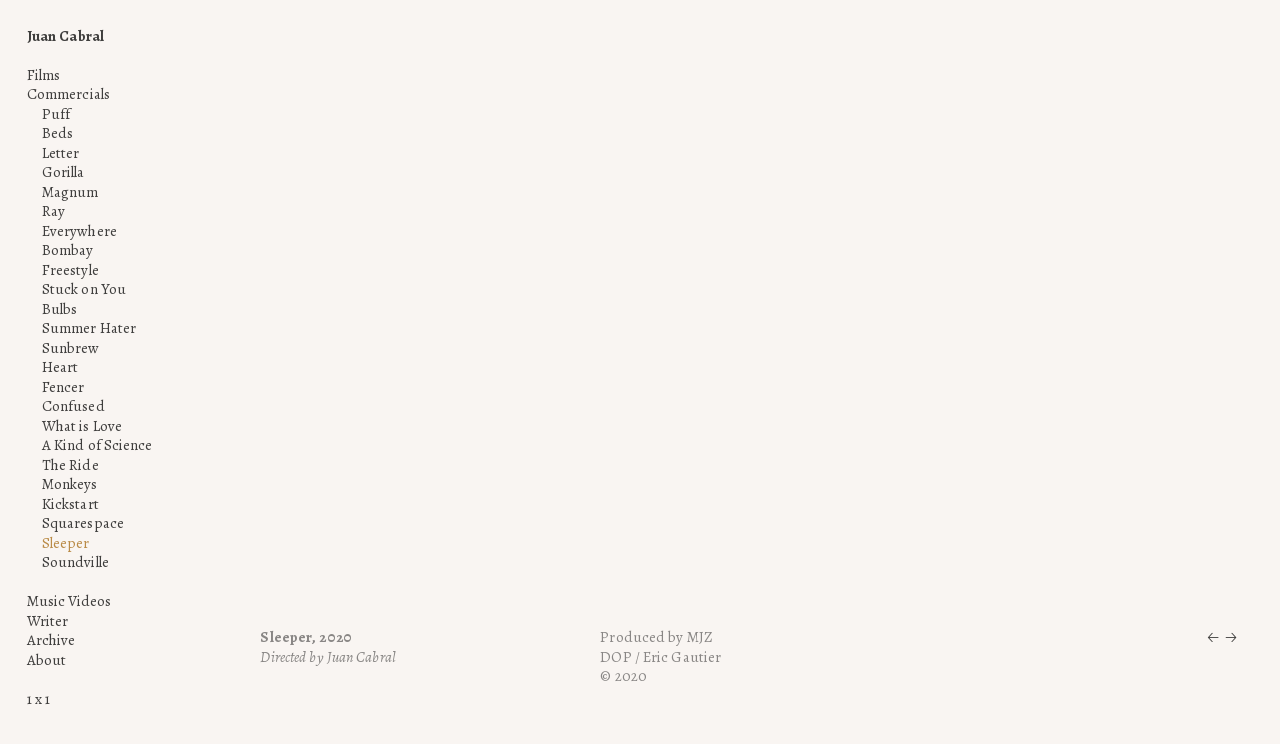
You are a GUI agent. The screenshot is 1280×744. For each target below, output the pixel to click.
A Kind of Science (97, 445)
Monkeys (70, 484)
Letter (61, 153)
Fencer (63, 387)
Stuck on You (84, 289)
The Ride (70, 465)
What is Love (82, 426)
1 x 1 (39, 699)
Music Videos (69, 601)
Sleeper (66, 543)
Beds (57, 133)
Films (44, 75)
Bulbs (60, 309)
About (47, 660)
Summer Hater (89, 328)
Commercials (68, 94)
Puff (56, 114)
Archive (51, 640)
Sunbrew (71, 348)
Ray (53, 211)
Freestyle (70, 270)
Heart (60, 367)
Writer (48, 621)
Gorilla (63, 172)
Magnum (70, 192)
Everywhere (79, 231)
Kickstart (70, 504)
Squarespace (83, 523)
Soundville (75, 562)
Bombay (68, 250)
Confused (73, 406)
